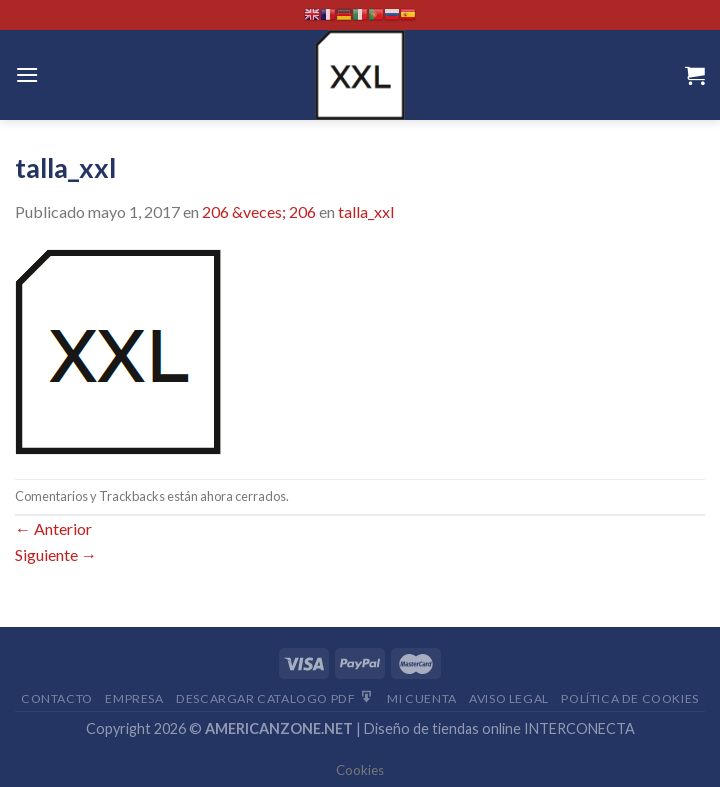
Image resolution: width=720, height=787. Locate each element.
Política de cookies (630, 698)
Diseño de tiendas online (442, 728)
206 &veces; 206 (259, 211)
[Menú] (27, 74)
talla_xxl (366, 211)
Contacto (57, 698)
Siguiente (56, 554)
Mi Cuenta (422, 698)
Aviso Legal (509, 698)
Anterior (53, 528)
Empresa (134, 698)
